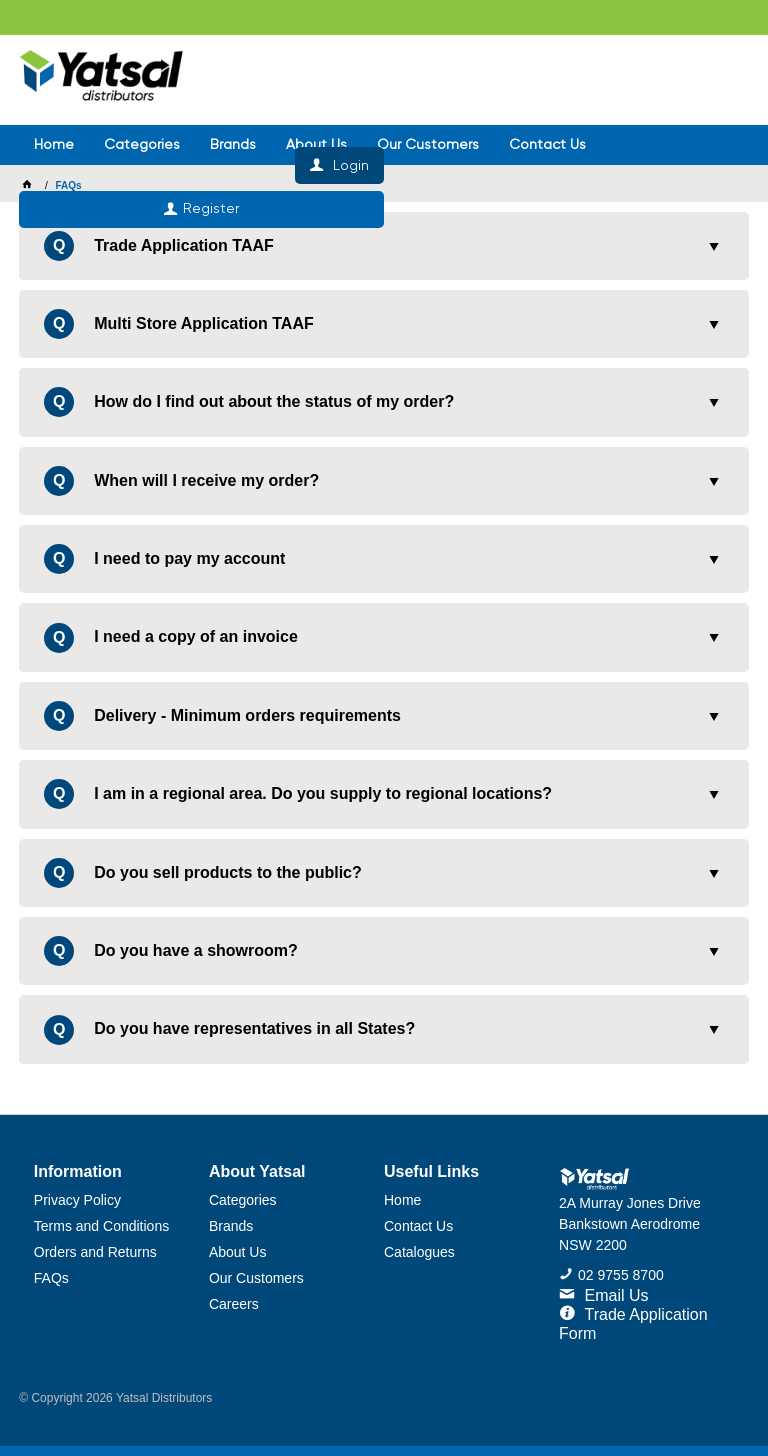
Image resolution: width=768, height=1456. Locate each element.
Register (576, 124)
